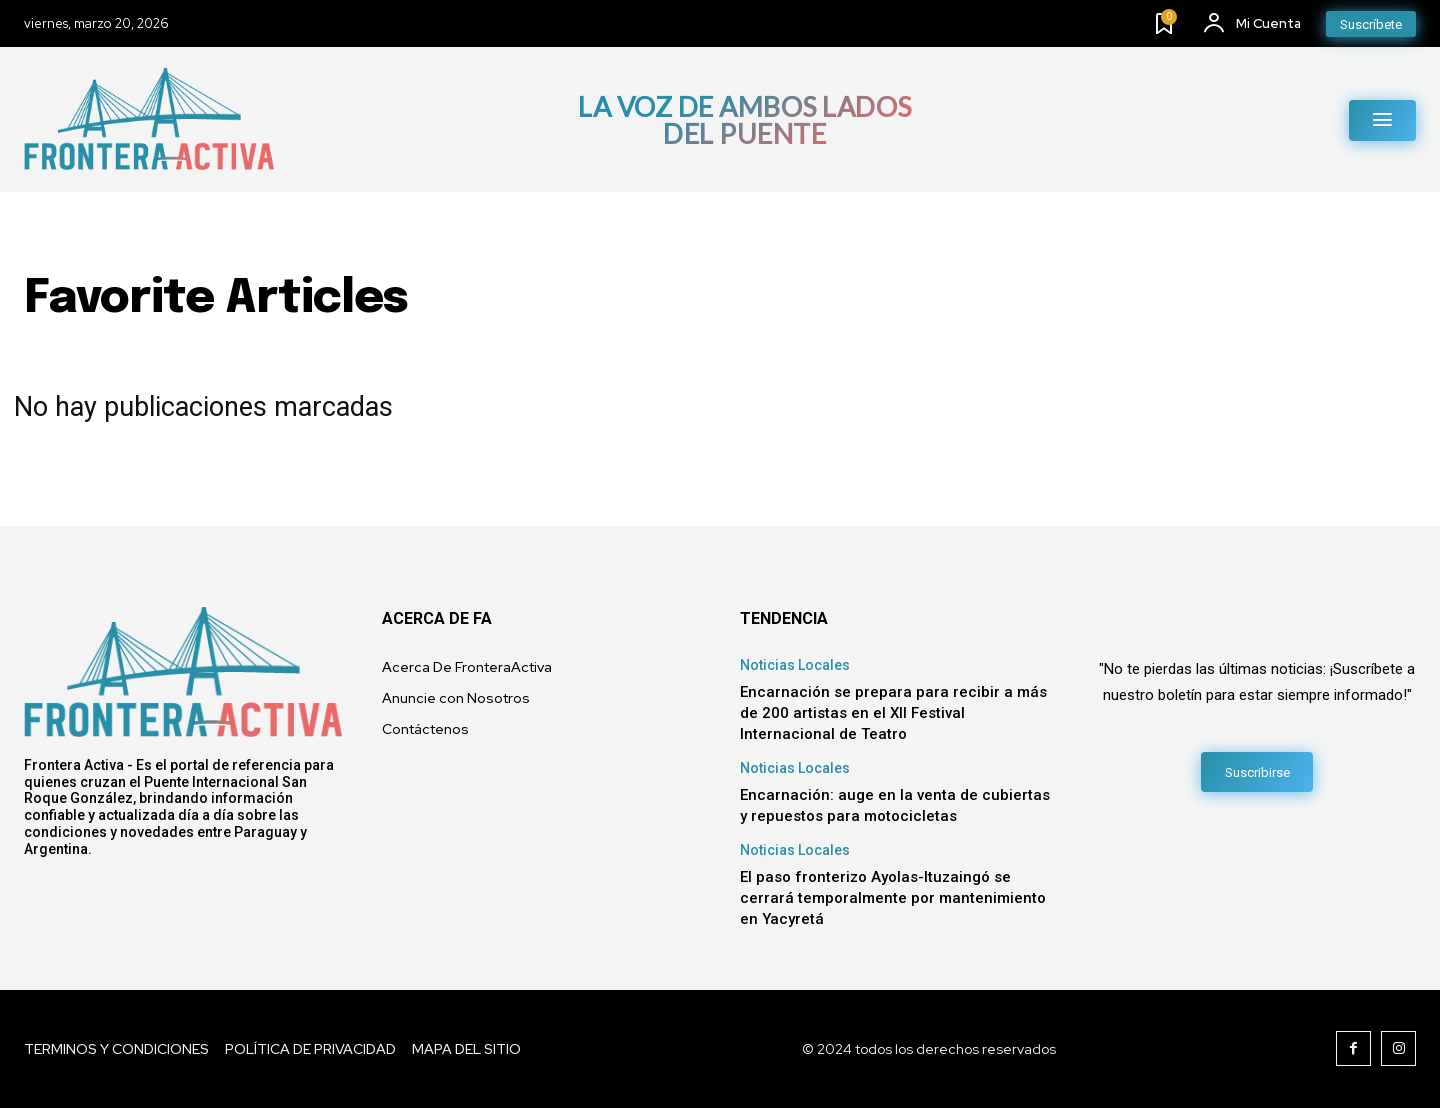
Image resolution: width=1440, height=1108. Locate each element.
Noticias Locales (795, 665)
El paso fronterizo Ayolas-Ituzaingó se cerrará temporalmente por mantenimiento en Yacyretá (893, 898)
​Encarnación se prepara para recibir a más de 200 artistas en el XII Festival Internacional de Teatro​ (893, 713)
